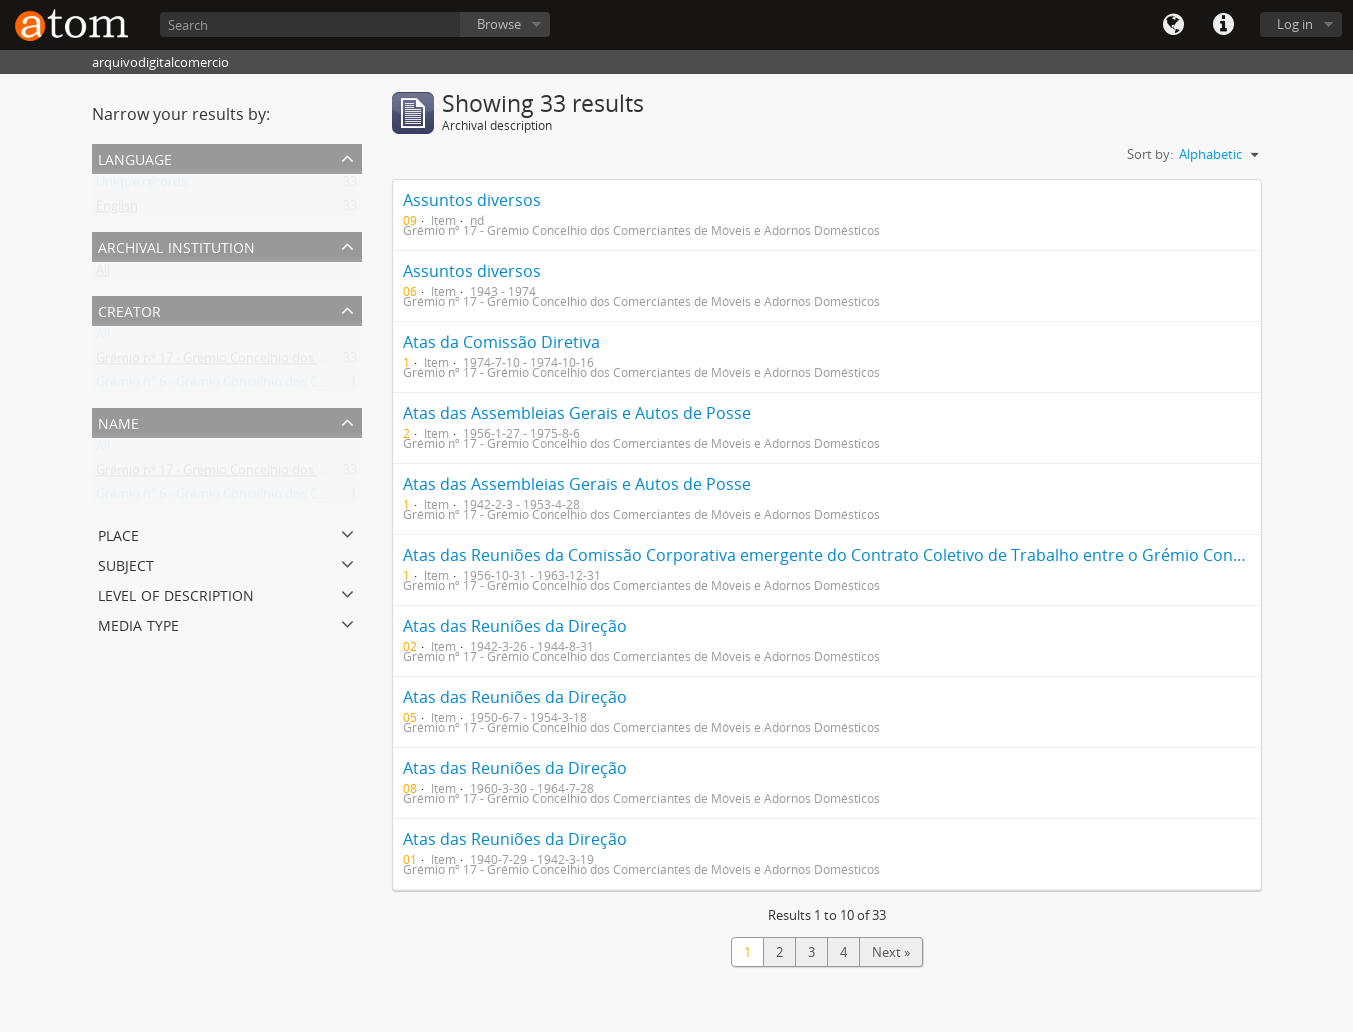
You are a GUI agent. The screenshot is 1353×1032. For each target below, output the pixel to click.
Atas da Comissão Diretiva (501, 342)
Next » (891, 952)
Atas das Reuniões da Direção (515, 626)
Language (1173, 25)
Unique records (141, 186)
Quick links (1223, 25)
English (117, 210)
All (103, 274)
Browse (499, 24)
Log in (1295, 24)
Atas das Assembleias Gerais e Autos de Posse (577, 413)
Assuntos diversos (472, 200)
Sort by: (1150, 154)
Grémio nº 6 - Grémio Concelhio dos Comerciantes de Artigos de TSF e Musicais (328, 386)
